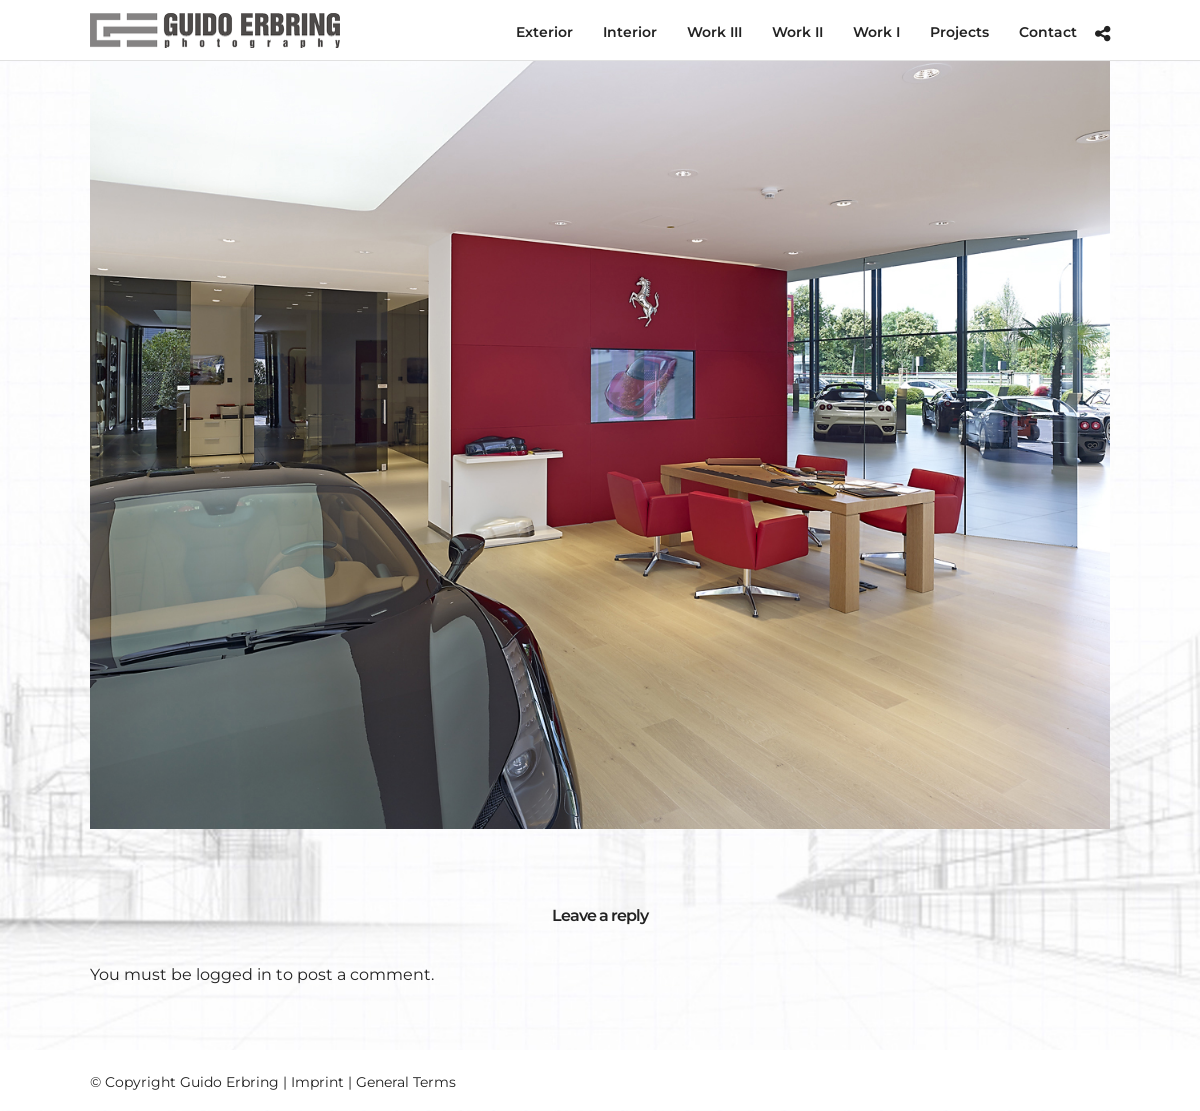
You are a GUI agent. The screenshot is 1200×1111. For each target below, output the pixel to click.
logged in (234, 974)
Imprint (317, 1082)
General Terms (406, 1082)
